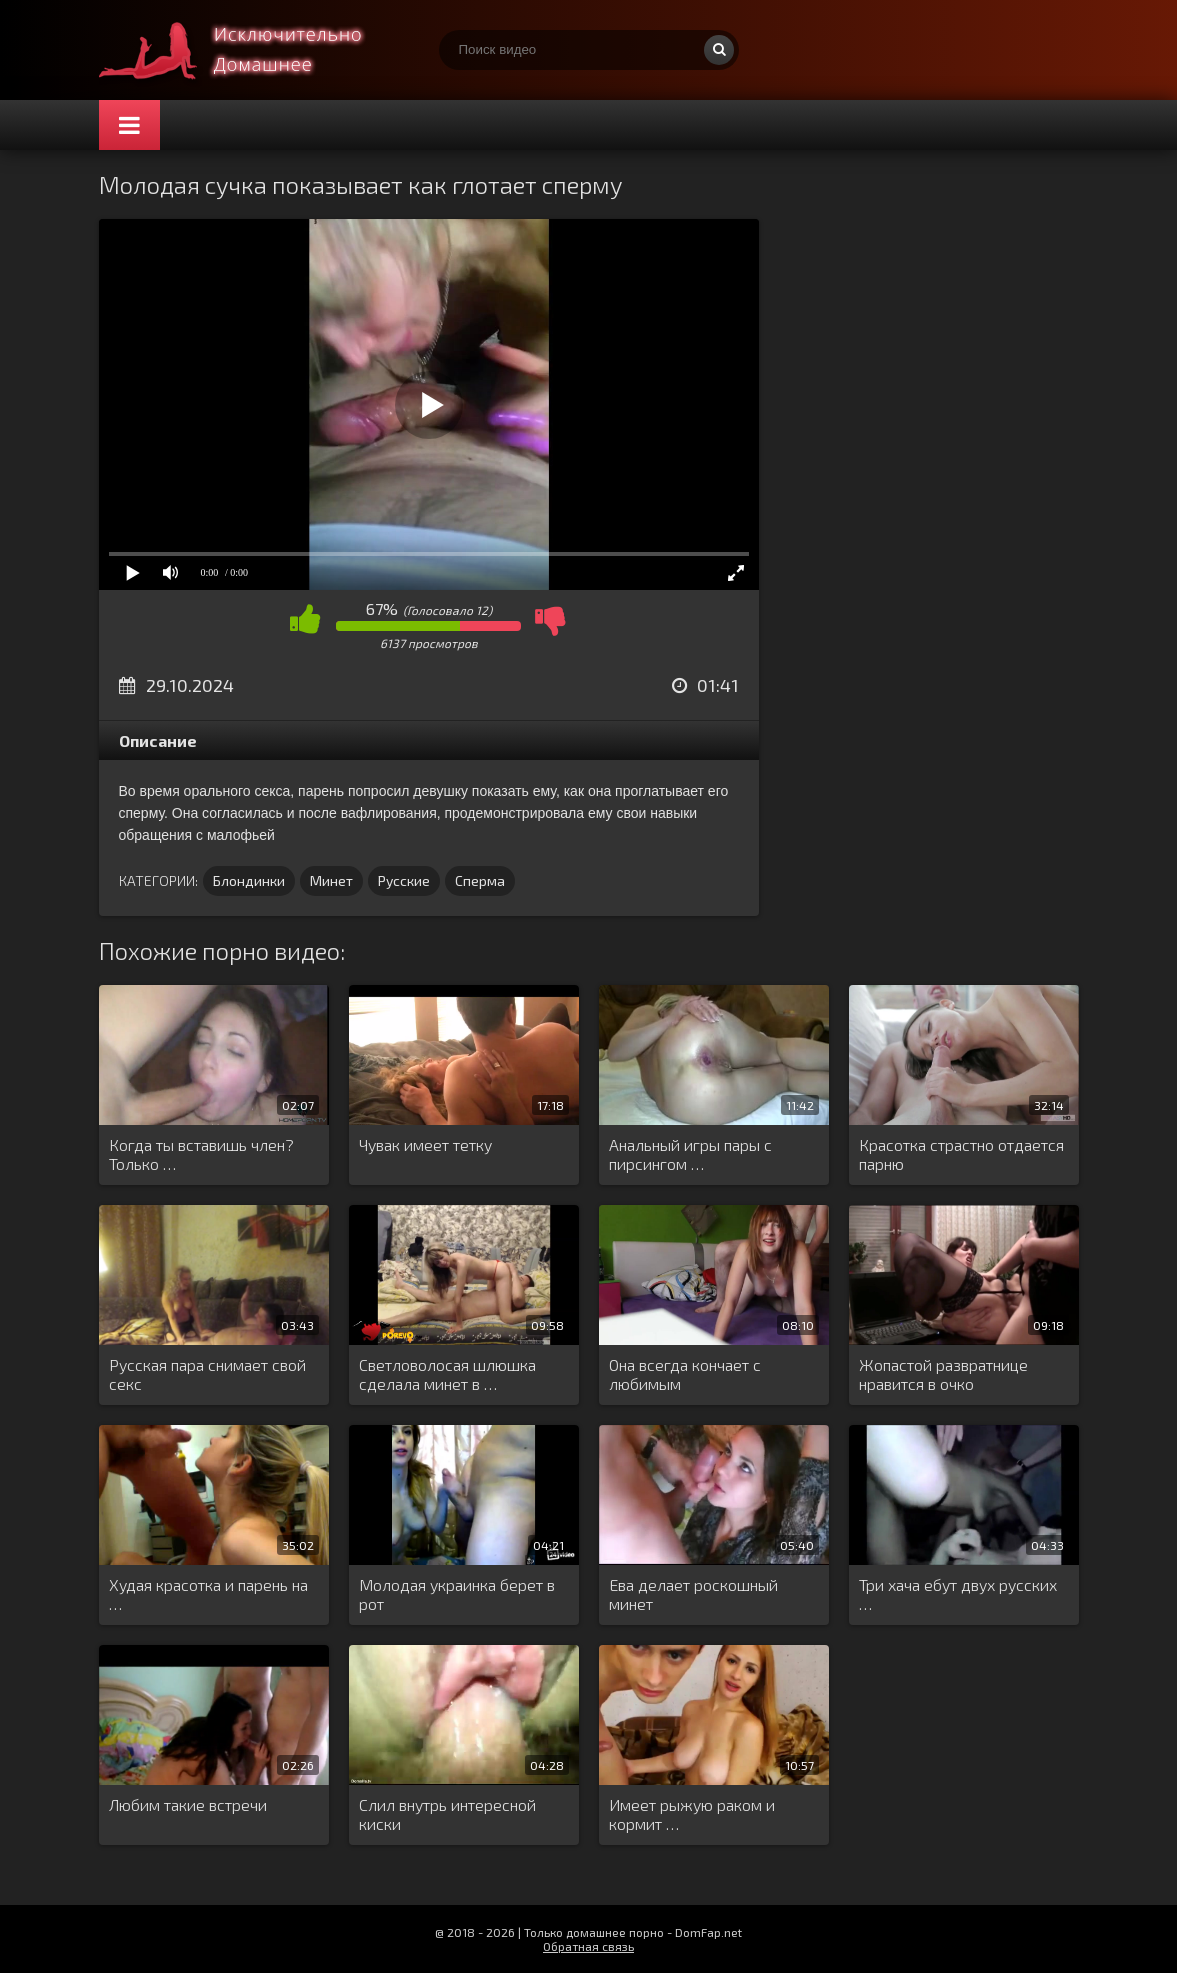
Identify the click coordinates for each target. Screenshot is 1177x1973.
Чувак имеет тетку (425, 1144)
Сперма (480, 880)
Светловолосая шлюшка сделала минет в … (447, 1374)
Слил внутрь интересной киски (447, 1814)
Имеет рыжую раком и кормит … (692, 1814)
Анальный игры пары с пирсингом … (690, 1154)
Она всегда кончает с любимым (685, 1374)
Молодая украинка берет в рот (457, 1594)
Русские (404, 880)
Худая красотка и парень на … (208, 1594)
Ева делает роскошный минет (693, 1594)
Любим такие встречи (188, 1804)
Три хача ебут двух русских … (958, 1594)
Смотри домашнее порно (249, 50)
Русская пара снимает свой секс (207, 1374)
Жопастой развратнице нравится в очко (943, 1374)
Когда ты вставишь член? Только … (201, 1154)
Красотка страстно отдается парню (961, 1154)
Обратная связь (588, 1946)
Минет (331, 880)
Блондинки (249, 880)
